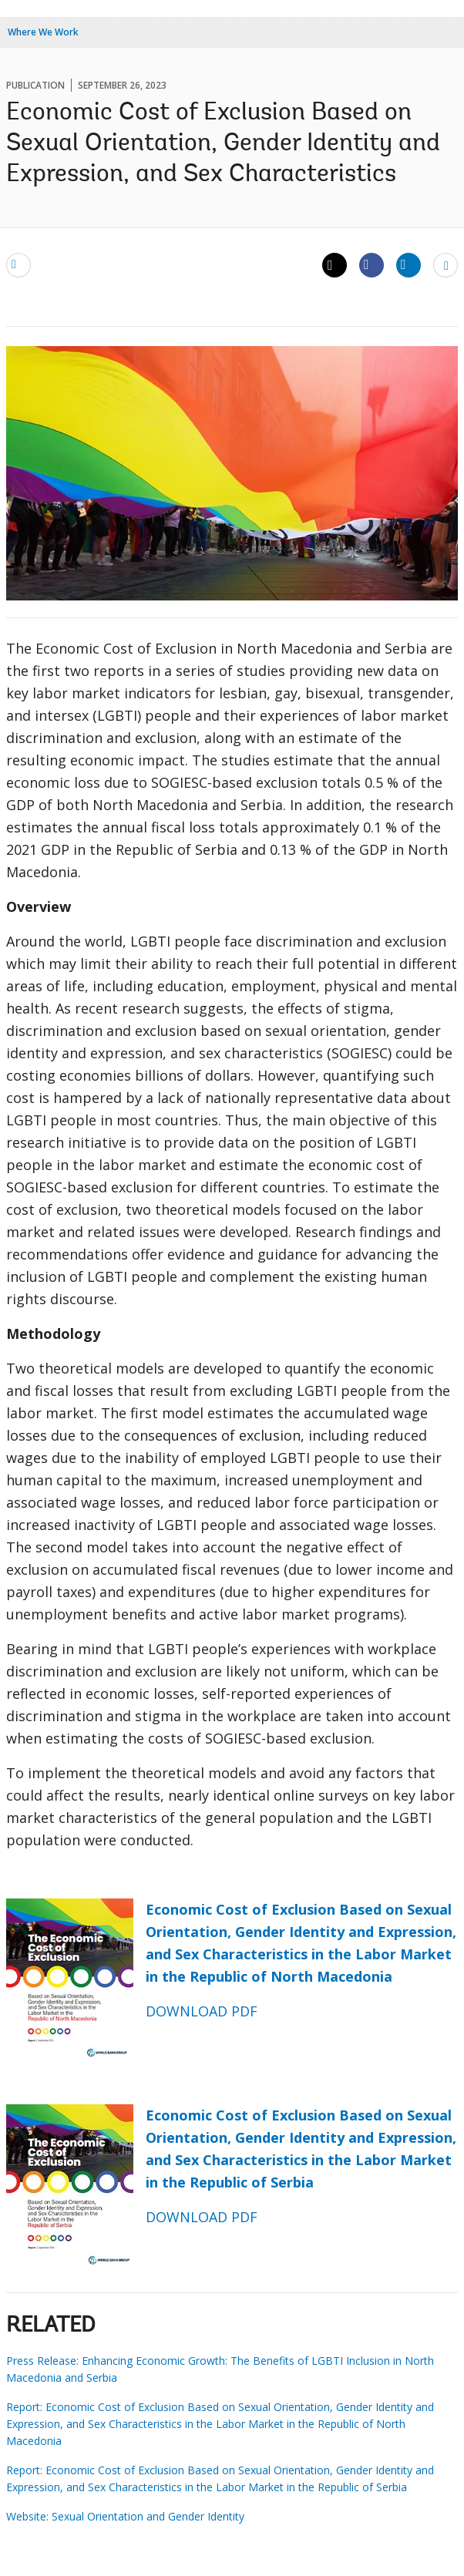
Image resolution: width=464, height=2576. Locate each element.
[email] (18, 264)
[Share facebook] (371, 264)
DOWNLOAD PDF (201, 2011)
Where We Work (43, 32)
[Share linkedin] (408, 264)
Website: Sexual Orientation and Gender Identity (125, 2516)
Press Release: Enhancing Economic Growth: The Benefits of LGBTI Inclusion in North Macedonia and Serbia (220, 2369)
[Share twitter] (334, 265)
